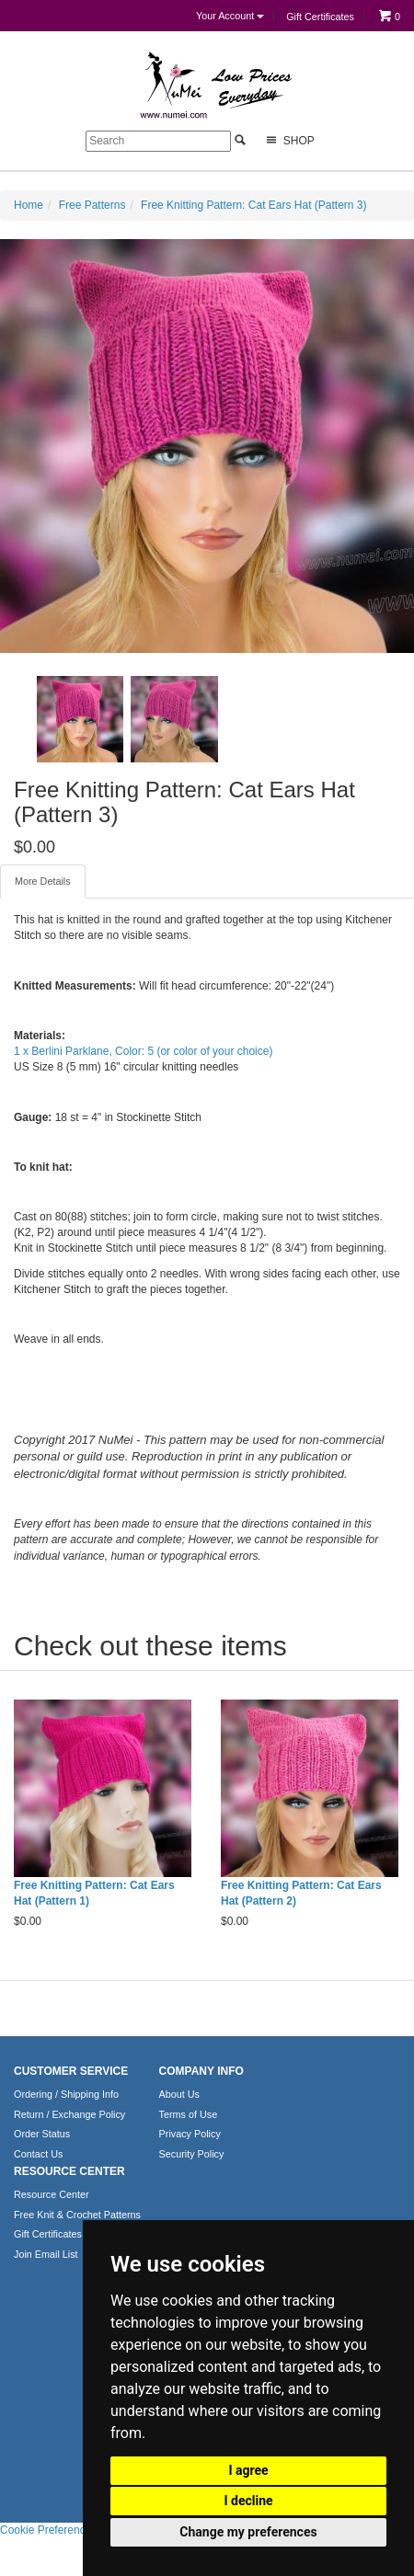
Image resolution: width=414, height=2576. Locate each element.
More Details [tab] (43, 881)
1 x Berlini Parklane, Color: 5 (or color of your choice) (143, 1051)
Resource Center (51, 2194)
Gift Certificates (320, 16)
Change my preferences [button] (247, 2531)
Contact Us (38, 2153)
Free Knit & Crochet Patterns (77, 2214)
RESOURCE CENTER (69, 2171)
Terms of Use (188, 2114)
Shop (288, 140)
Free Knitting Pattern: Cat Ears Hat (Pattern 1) (94, 1893)
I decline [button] (248, 2500)
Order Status (42, 2133)
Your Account (230, 15)
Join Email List (46, 2254)
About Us (179, 2094)
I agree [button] (248, 2470)
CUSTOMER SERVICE (71, 2071)
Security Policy (191, 2153)
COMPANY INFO (201, 2071)
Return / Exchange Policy (69, 2114)
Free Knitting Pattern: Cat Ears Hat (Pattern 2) (301, 1893)
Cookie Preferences (48, 2530)
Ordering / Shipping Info (66, 2094)
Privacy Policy (190, 2133)
